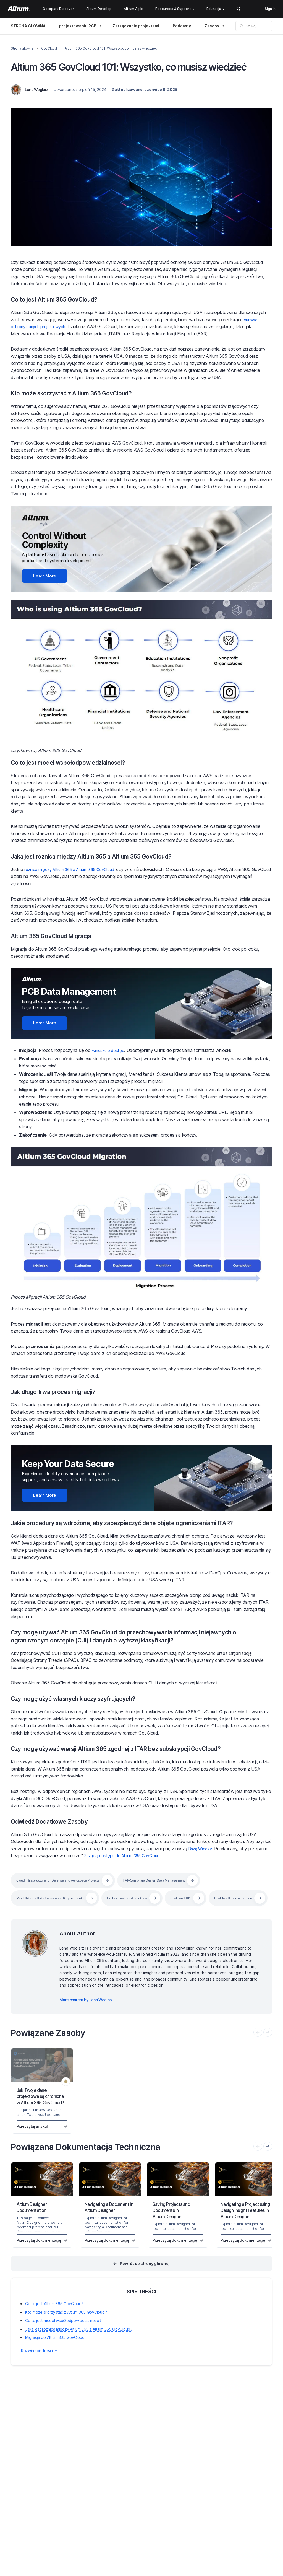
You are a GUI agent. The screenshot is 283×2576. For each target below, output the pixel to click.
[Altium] (18, 8)
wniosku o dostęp (109, 1046)
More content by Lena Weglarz (85, 2011)
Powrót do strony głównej (145, 2275)
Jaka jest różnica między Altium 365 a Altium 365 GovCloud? (106, 854)
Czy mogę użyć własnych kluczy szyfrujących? (85, 1693)
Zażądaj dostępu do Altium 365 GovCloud (125, 1850)
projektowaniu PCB (78, 26)
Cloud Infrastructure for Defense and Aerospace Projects (66, 1874)
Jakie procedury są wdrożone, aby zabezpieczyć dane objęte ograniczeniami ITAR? (141, 1517)
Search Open (238, 9)
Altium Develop (99, 9)
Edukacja (215, 9)
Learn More (38, 574)
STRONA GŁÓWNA (28, 26)
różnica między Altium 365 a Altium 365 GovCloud (74, 867)
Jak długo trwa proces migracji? (60, 1388)
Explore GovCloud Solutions (146, 1892)
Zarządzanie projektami (136, 26)
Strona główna (22, 48)
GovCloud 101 (206, 1892)
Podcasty (182, 26)
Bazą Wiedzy (201, 1843)
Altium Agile (133, 9)
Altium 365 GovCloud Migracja (58, 934)
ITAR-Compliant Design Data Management (177, 1874)
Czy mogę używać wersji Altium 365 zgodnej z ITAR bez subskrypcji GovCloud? (135, 1743)
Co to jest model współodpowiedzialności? (77, 760)
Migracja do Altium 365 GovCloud (54, 2349)
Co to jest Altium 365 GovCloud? (61, 299)
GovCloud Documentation (39, 1910)
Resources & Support (174, 9)
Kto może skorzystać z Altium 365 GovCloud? (82, 393)
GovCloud (49, 48)
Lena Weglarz (36, 89)
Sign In (270, 9)
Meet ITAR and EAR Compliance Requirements (57, 1892)
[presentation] (267, 2158)
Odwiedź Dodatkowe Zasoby (55, 1816)
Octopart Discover (58, 9)
